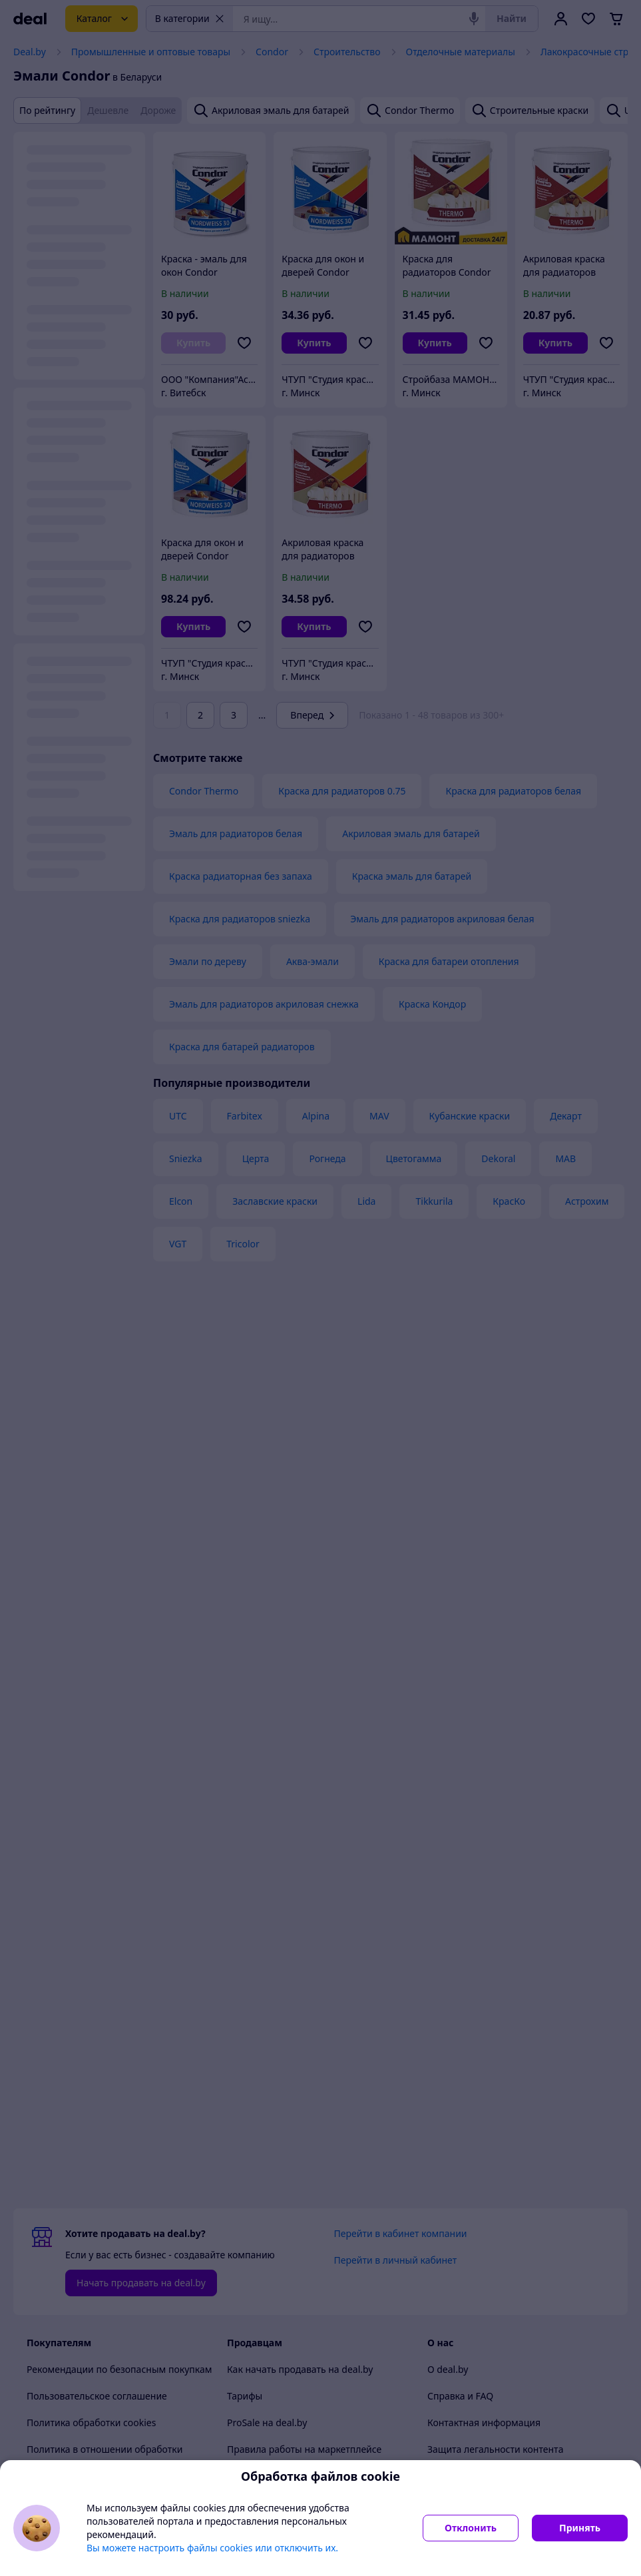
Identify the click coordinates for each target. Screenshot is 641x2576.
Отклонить (471, 2527)
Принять (579, 2527)
